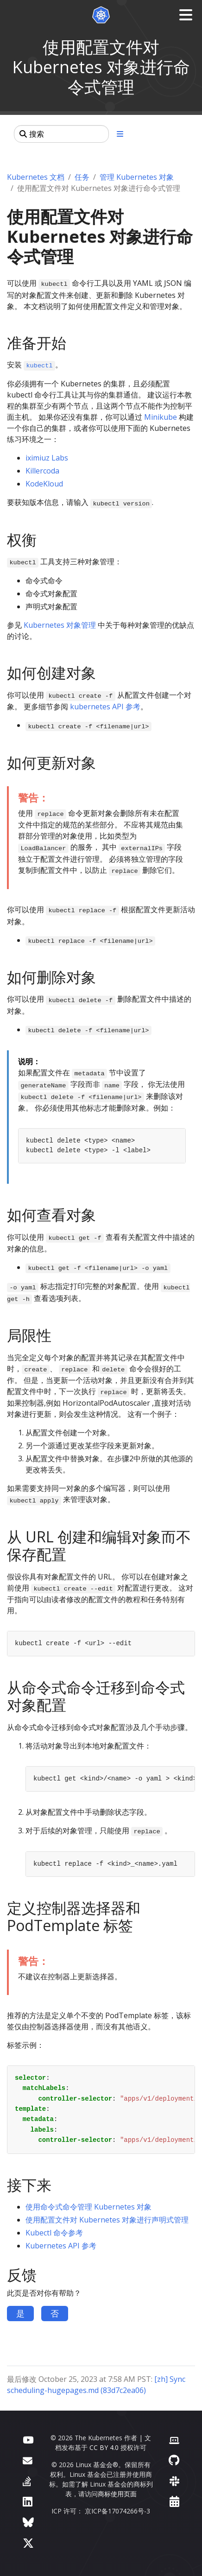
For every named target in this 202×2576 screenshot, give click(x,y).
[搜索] (61, 134)
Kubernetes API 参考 (60, 2246)
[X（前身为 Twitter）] (28, 2543)
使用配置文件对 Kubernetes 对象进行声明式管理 (107, 2220)
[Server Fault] (27, 2480)
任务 (82, 177)
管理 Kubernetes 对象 (137, 177)
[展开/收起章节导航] (120, 134)
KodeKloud (44, 484)
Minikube (160, 417)
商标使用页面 (117, 2493)
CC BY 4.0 (104, 2447)
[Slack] (174, 2480)
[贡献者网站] (174, 2439)
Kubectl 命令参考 (54, 2233)
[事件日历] (174, 2501)
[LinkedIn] (27, 2501)
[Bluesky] (28, 2522)
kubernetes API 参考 (105, 706)
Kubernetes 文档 (35, 177)
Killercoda (42, 471)
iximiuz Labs (46, 458)
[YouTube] (28, 2439)
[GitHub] (174, 2460)
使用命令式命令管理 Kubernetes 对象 (88, 2207)
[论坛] (27, 2460)
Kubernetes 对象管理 (60, 625)
